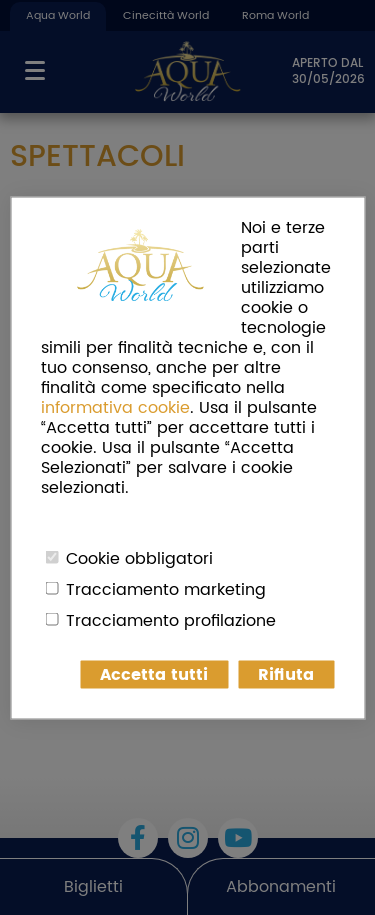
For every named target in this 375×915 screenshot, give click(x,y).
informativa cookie (115, 407)
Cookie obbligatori (139, 558)
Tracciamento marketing (166, 589)
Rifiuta (286, 674)
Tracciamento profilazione (171, 620)
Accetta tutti (154, 674)
